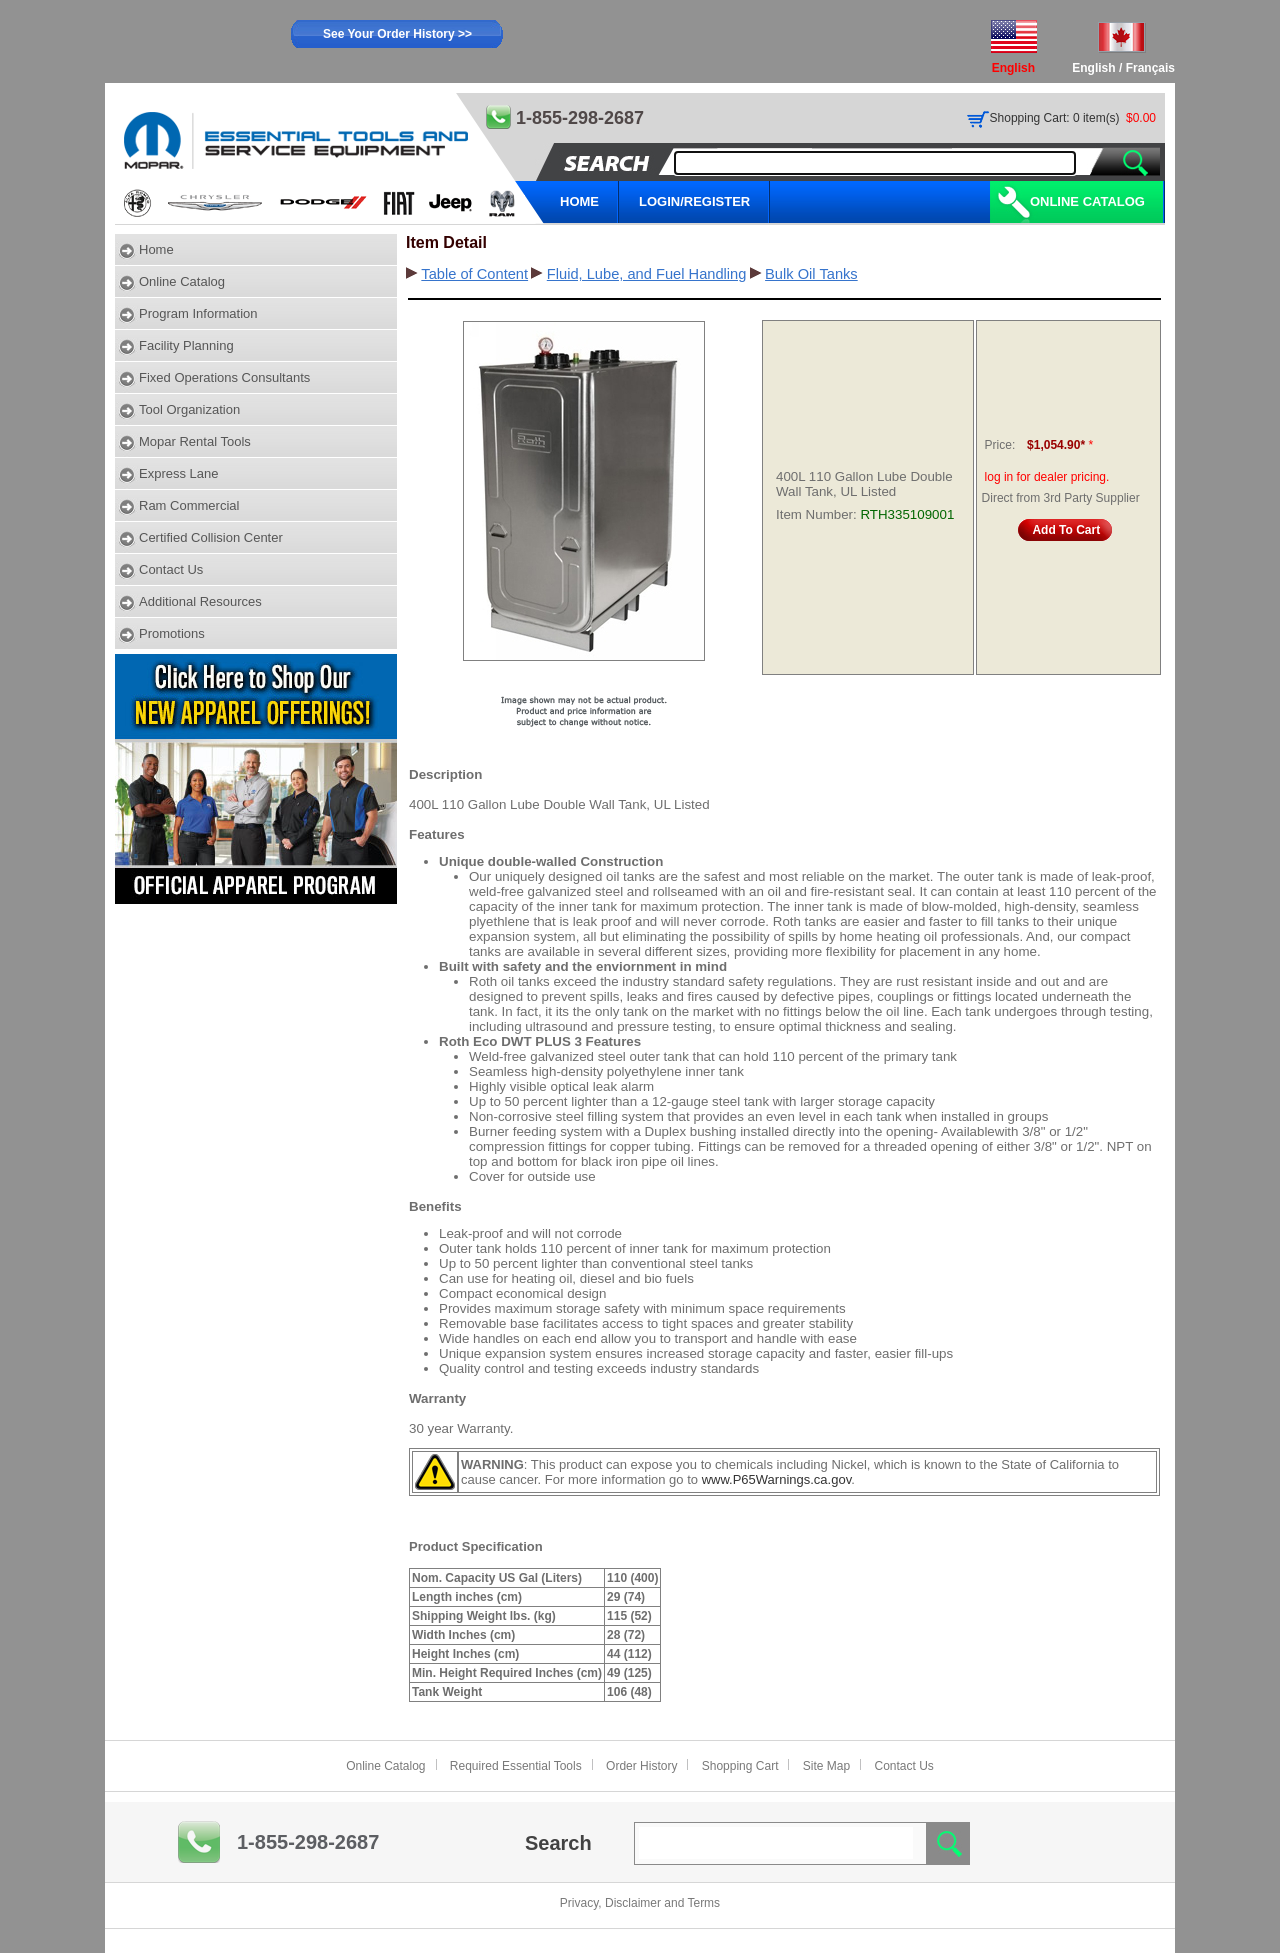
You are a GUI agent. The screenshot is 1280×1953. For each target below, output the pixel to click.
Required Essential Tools (516, 1766)
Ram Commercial (189, 505)
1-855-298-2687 (308, 1842)
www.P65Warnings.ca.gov (777, 1479)
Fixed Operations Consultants (224, 377)
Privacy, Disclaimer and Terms (640, 1903)
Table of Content (474, 274)
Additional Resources (200, 601)
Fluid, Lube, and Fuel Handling (647, 274)
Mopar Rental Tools (195, 441)
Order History (641, 1766)
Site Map (826, 1766)
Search (558, 1843)
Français (1150, 68)
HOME (579, 201)
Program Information (198, 313)
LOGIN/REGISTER (694, 201)
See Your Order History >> (397, 34)
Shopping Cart (740, 1766)
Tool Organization (189, 409)
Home (156, 249)
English (1093, 68)
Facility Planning (186, 345)
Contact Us (171, 569)
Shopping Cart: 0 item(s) (1055, 118)
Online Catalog (1087, 201)
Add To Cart (1066, 530)
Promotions (172, 633)
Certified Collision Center (211, 537)
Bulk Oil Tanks (811, 274)
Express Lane (179, 473)
